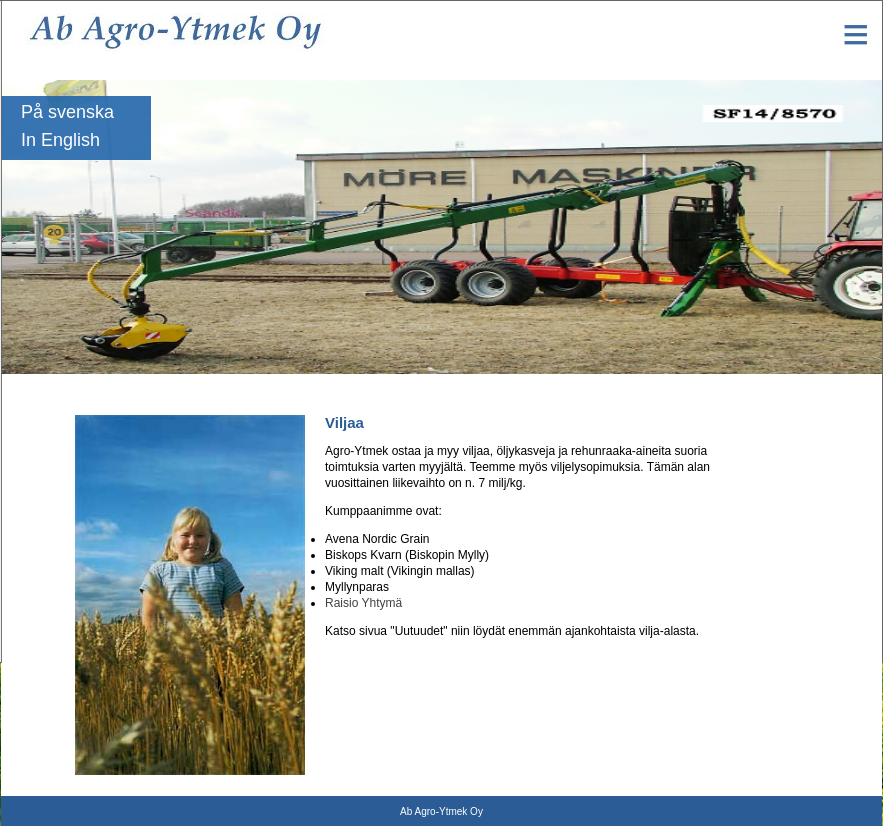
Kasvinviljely (772, 551)
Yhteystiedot (772, 439)
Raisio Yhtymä (363, 603)
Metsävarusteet (779, 523)
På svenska (67, 112)
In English (60, 140)
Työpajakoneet (777, 495)
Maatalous (766, 467)
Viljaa (753, 579)
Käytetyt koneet (780, 607)
